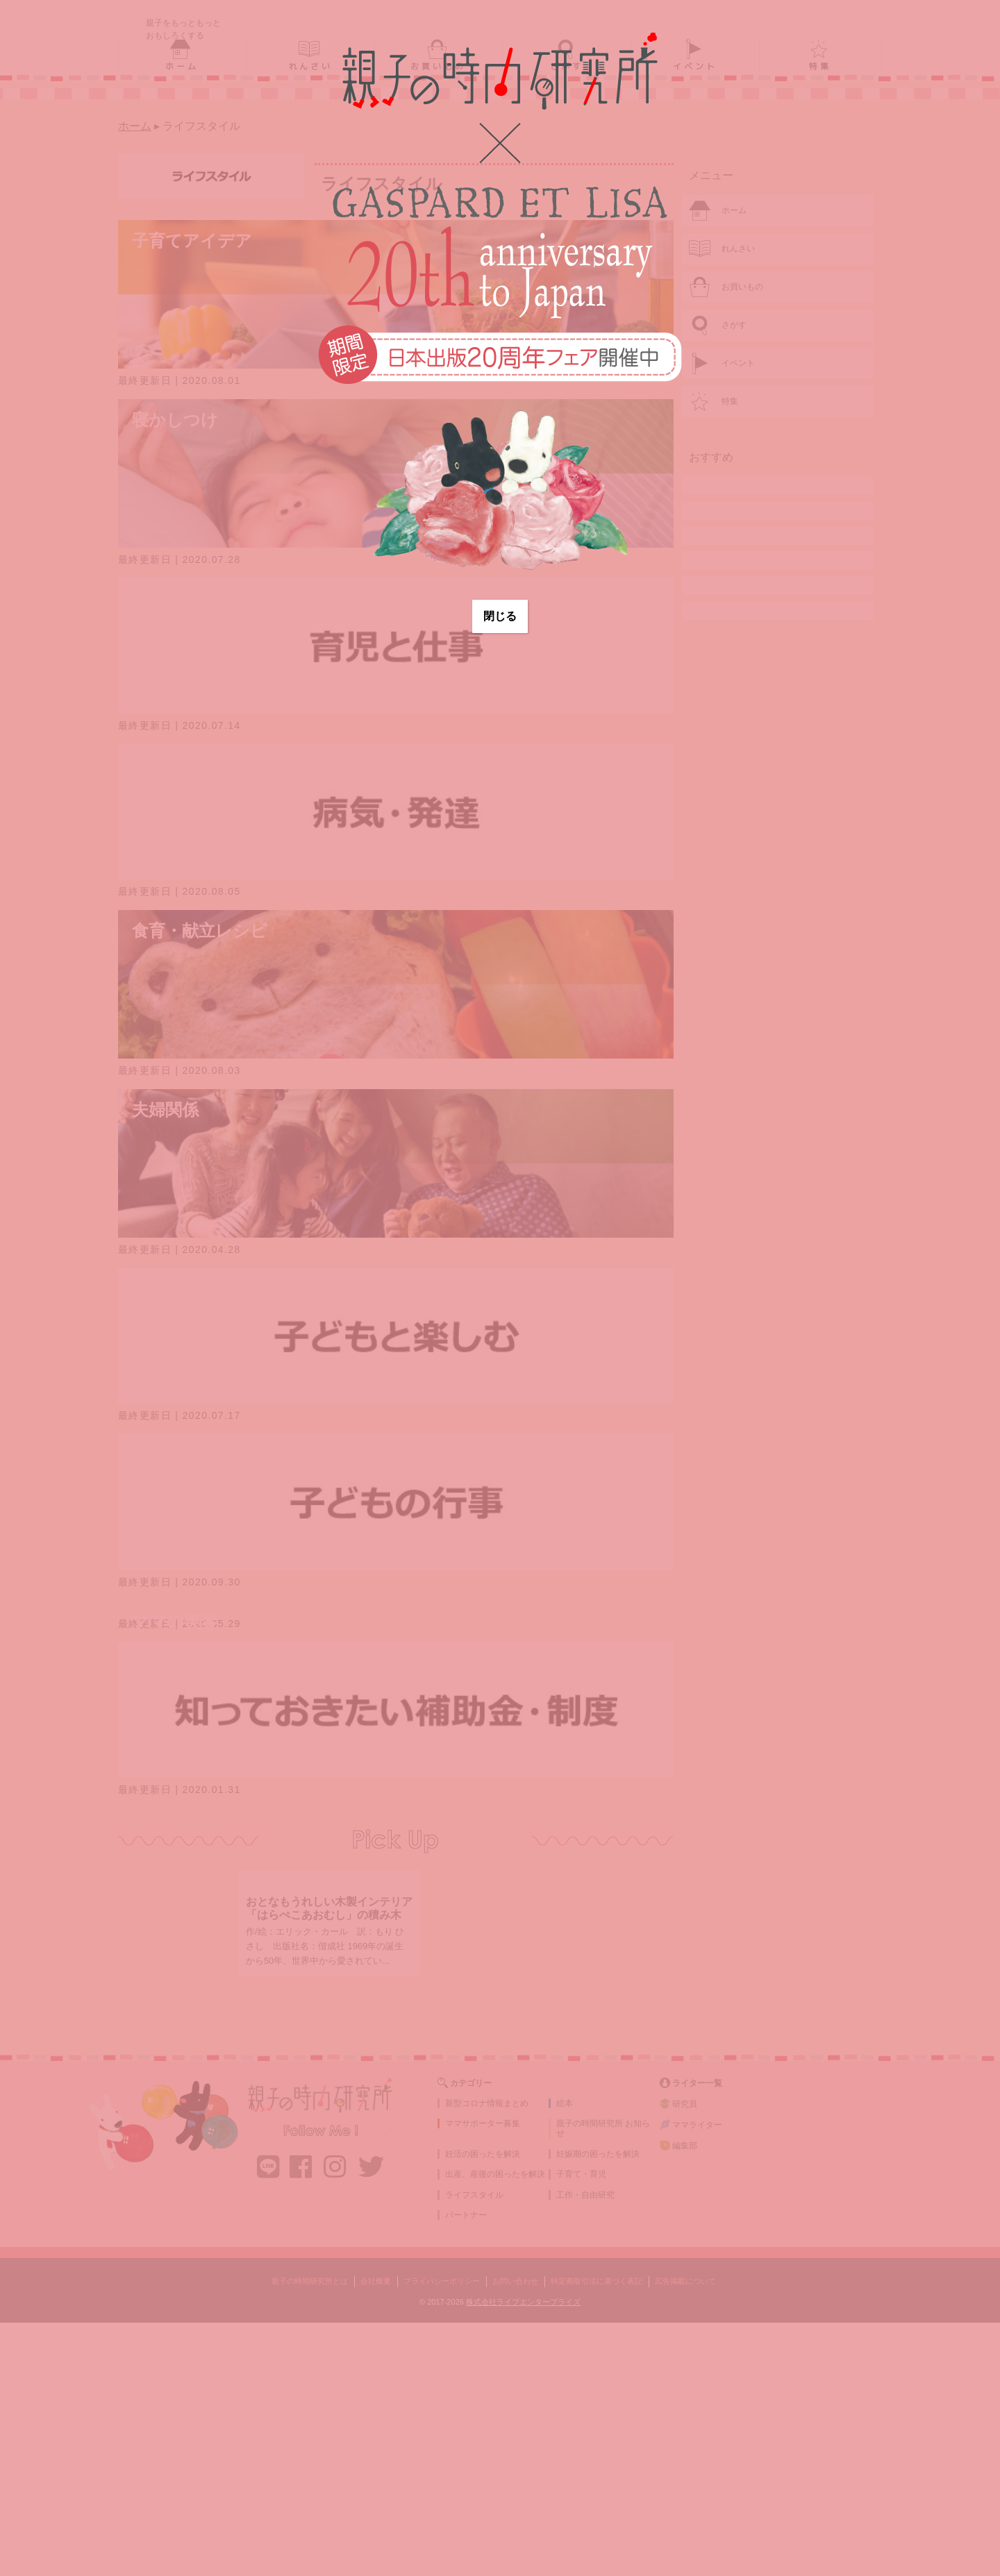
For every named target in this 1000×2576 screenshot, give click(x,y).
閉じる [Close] (500, 616)
